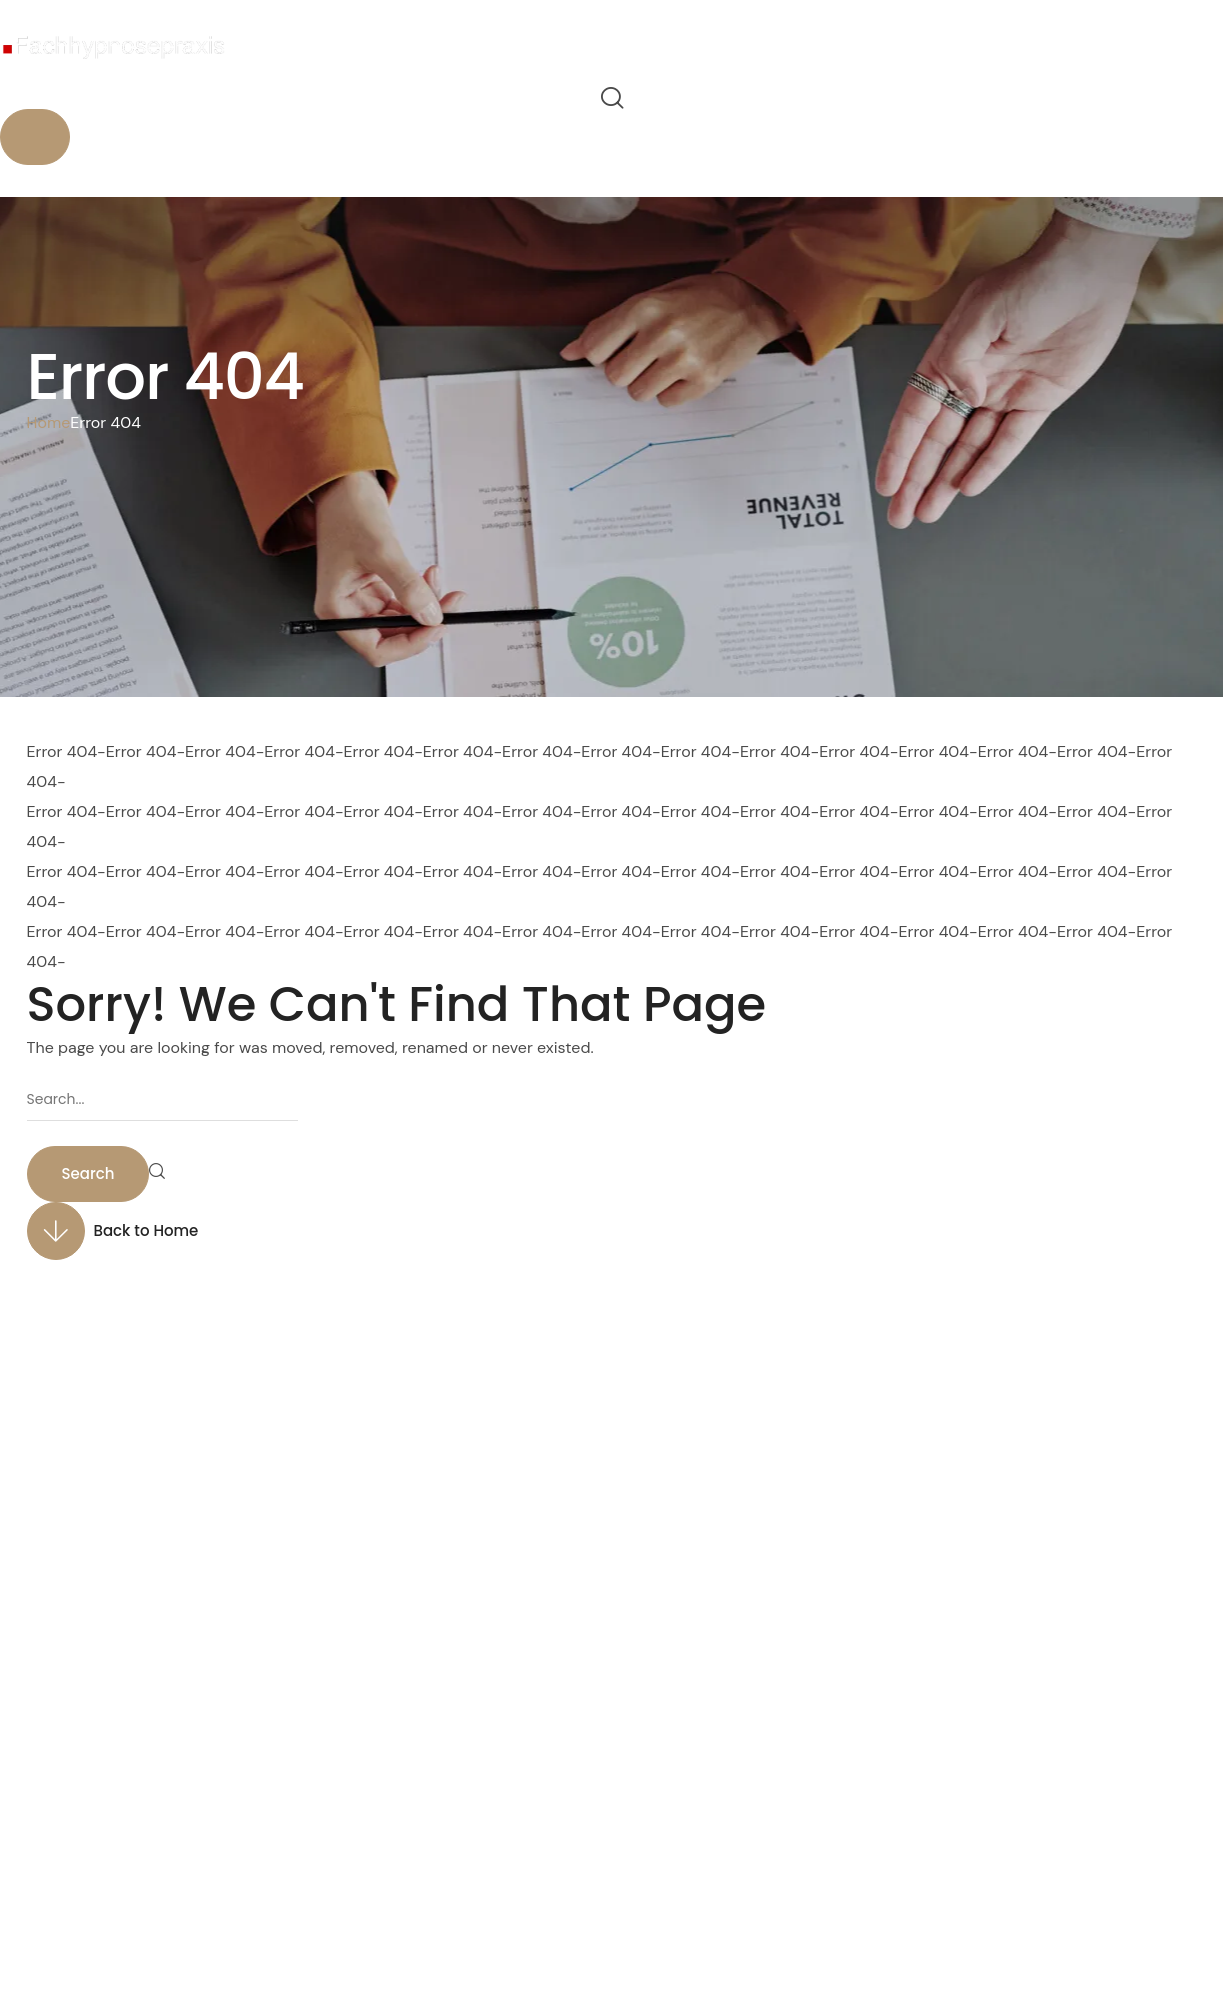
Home (49, 422)
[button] (611, 98)
